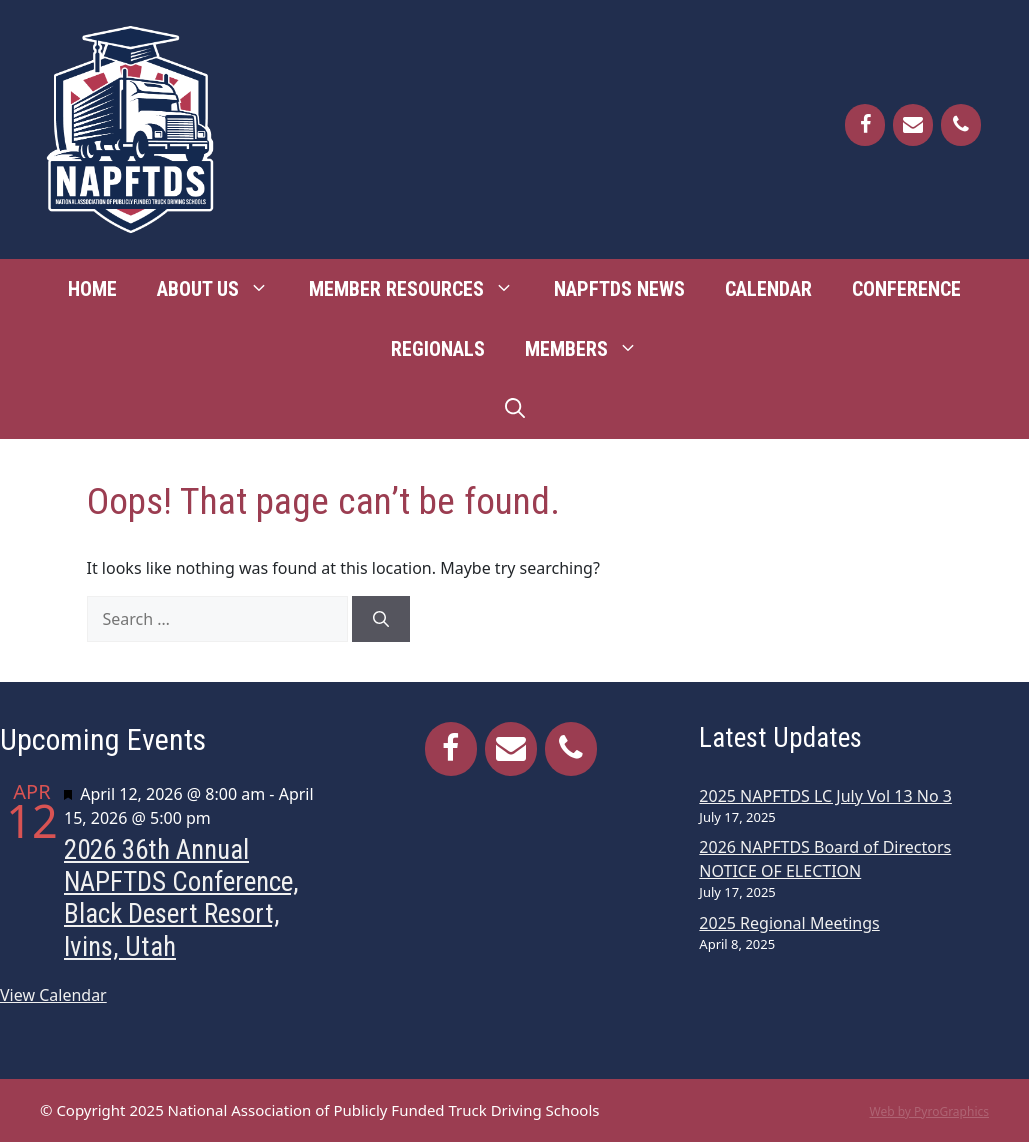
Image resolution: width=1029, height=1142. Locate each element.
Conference (906, 289)
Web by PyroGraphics (929, 1111)
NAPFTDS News (619, 289)
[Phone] (961, 125)
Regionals (438, 349)
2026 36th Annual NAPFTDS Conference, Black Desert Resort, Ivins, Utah (181, 898)
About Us (223, 289)
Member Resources (421, 289)
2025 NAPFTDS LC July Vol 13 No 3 (825, 796)
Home (92, 289)
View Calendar (53, 995)
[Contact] (913, 125)
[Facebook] (865, 125)
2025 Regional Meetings (789, 923)
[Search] (381, 619)
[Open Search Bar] (515, 409)
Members (591, 349)
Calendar (768, 289)
